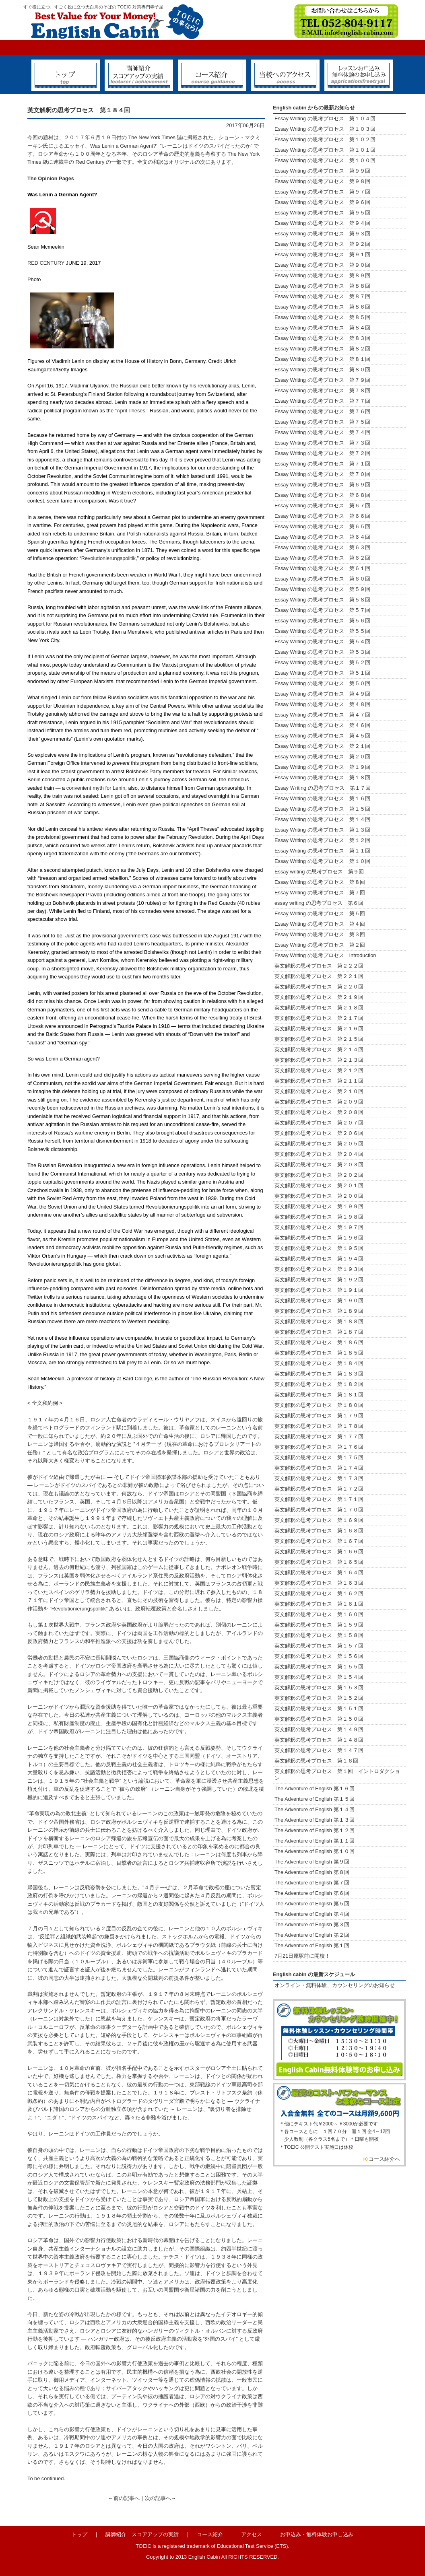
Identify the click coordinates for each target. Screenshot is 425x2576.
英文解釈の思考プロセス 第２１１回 (318, 1081)
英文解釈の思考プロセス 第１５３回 (318, 1687)
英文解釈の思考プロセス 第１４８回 (318, 1740)
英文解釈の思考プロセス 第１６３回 (318, 1583)
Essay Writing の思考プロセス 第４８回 (322, 704)
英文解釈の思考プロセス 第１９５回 (318, 1248)
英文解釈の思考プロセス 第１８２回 (318, 1384)
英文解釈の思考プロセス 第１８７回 (318, 1332)
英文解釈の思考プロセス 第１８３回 (318, 1374)
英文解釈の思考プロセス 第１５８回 (318, 1635)
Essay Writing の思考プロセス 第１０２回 (324, 139)
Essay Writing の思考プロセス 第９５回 (322, 213)
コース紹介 (210, 2534)
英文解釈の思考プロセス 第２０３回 (318, 1164)
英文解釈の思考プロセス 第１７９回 (318, 1416)
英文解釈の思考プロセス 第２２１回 (324, 976)
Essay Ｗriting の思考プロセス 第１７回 (322, 788)
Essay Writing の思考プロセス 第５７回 (322, 610)
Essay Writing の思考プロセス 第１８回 (322, 777)
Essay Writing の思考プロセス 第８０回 (322, 370)
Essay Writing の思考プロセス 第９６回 (322, 202)
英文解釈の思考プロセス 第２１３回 (318, 1060)
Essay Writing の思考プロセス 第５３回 (322, 652)
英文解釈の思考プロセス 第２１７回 (321, 1018)
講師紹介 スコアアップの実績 (142, 2534)
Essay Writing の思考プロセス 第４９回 (322, 694)
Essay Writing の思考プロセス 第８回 (319, 882)
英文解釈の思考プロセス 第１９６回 (318, 1238)
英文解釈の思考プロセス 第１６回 (316, 1761)
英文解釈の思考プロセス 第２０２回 (318, 1175)
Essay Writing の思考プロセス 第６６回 (322, 516)
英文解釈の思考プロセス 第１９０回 (318, 1300)
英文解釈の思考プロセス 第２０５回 (318, 1144)
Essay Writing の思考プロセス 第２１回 (322, 746)
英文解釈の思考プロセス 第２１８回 (321, 1008)
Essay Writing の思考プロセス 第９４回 (322, 223)
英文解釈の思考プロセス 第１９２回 (318, 1280)
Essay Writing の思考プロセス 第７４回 (322, 432)
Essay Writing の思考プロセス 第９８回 (322, 181)
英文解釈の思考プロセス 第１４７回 (318, 1750)
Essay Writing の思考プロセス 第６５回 (324, 526)
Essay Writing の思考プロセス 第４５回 (322, 736)
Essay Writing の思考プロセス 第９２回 (322, 244)
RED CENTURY (45, 263)
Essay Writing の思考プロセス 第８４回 (322, 328)
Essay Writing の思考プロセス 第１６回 (322, 798)
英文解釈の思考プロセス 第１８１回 (318, 1395)
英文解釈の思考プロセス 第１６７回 (318, 1541)
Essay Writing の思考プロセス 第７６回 (322, 411)
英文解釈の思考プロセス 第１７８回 (318, 1426)
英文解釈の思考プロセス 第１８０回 (318, 1405)
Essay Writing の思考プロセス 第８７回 (322, 296)
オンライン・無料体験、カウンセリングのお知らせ (334, 1985)
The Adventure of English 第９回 (311, 1862)
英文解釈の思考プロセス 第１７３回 (318, 1478)
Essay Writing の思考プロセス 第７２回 (322, 453)
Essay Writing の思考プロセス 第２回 (319, 945)
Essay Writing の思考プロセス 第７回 (319, 893)
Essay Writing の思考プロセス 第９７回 (322, 192)
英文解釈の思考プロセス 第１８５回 (318, 1353)
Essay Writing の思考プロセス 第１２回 (322, 840)
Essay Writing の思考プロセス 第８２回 (322, 349)
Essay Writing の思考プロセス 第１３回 (322, 830)
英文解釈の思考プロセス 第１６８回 (318, 1531)
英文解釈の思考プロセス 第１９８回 (318, 1217)
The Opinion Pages (50, 178)
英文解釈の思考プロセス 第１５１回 (318, 1708)
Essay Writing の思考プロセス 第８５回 (322, 317)
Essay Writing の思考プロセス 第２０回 (322, 757)
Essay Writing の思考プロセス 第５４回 (322, 641)
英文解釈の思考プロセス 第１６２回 (318, 1593)
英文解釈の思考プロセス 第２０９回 (318, 1102)
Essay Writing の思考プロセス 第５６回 (322, 621)
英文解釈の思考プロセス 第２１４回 (318, 1049)
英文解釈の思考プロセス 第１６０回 (318, 1614)
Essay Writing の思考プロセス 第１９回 (322, 767)
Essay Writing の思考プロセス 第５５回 (322, 631)
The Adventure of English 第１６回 (314, 1788)
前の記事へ (126, 2498)
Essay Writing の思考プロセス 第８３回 (322, 338)
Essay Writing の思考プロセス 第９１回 (322, 254)
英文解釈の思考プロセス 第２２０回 (321, 987)
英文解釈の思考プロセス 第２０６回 (318, 1133)
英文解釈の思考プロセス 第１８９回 (318, 1311)
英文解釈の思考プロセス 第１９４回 (318, 1259)
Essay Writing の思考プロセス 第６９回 (322, 485)
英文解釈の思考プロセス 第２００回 (318, 1196)
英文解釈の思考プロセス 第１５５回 (318, 1667)
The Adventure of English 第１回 (311, 1945)
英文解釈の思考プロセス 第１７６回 (318, 1447)
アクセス (251, 2534)
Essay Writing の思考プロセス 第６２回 (322, 558)
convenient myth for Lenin (96, 788)
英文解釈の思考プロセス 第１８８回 (318, 1321)
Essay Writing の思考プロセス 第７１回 (322, 464)
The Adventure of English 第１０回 (314, 1851)
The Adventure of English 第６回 (311, 1893)
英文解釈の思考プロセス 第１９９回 (318, 1206)
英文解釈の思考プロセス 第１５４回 (318, 1677)
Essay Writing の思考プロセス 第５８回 (322, 600)
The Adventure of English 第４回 (311, 1914)
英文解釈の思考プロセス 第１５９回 (318, 1625)
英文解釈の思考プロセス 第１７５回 (318, 1457)
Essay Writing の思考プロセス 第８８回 (322, 286)
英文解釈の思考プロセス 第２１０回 (318, 1091)
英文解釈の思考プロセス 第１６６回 (318, 1551)
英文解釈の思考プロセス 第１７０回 (318, 1510)
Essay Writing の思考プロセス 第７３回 (322, 443)
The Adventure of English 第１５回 (314, 1799)
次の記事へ (158, 2498)
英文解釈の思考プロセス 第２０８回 (318, 1112)
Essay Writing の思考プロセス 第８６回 (322, 307)
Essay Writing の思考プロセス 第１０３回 (324, 129)
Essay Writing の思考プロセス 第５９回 (322, 589)
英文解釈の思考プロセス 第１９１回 (318, 1290)
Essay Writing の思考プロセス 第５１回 (322, 673)
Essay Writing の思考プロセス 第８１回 (322, 359)
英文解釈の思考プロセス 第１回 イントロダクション (337, 1774)
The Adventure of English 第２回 (311, 1935)
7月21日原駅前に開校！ (302, 1956)
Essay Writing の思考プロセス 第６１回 (322, 568)
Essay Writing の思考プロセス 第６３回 (324, 547)
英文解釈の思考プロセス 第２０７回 (318, 1123)
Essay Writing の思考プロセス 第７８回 (322, 390)
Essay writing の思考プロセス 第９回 (319, 872)
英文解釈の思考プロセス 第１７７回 (318, 1436)
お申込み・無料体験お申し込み (316, 2534)
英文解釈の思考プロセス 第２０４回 (318, 1154)
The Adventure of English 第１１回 (314, 1841)
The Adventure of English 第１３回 (314, 1820)
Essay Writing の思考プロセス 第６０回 (322, 579)
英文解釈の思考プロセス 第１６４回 (318, 1572)
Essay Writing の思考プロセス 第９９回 (322, 171)
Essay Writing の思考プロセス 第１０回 (322, 861)
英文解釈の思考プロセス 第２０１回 (318, 1185)
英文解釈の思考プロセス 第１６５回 (318, 1562)
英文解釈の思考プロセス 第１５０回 (318, 1719)
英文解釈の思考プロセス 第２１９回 (321, 997)
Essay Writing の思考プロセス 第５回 (319, 913)
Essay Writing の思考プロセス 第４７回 (322, 715)
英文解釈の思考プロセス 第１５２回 (318, 1698)
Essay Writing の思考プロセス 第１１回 (322, 851)
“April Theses (130, 411)
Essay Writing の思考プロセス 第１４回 (322, 819)
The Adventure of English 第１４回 (314, 1809)
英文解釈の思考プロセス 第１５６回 (318, 1656)
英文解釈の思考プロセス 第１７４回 (318, 1468)
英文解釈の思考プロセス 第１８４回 (318, 1363)
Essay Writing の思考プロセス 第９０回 (322, 265)
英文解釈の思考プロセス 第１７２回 (318, 1489)
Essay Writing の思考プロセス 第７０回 (322, 474)
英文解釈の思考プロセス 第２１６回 (318, 1028)
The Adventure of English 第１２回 (314, 1830)
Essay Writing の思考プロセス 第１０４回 (324, 118)
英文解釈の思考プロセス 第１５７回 (318, 1646)
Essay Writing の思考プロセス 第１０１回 (324, 150)
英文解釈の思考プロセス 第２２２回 (321, 966)
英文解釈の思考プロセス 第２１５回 (321, 1039)
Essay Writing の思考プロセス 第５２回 (322, 662)
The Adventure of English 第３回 (311, 1924)
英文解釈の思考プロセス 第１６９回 (318, 1520)
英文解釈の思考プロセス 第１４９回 (318, 1729)
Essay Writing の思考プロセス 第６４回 (324, 537)
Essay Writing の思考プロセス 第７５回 (322, 422)
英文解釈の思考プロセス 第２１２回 (318, 1070)
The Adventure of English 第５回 (311, 1904)
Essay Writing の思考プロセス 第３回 (319, 934)
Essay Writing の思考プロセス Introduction (325, 955)
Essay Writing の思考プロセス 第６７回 (324, 505)
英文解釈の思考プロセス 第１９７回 (318, 1227)
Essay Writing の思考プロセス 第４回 (319, 924)
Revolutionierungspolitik (108, 558)
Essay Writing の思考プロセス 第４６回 (322, 725)
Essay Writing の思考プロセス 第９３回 (322, 234)
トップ (79, 2534)
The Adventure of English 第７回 (311, 1883)
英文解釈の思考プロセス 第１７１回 (318, 1499)
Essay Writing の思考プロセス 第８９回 (322, 275)
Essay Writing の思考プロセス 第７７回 (322, 401)
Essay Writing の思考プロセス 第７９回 (322, 380)
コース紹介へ (384, 2159)
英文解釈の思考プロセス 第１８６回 (318, 1342)
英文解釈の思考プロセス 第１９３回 (318, 1269)
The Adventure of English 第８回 (311, 1872)
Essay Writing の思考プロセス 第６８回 (322, 495)
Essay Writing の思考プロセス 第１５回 (322, 809)
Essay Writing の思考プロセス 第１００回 (324, 160)
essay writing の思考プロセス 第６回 (318, 903)
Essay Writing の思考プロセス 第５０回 (322, 683)
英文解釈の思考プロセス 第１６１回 (318, 1604)
